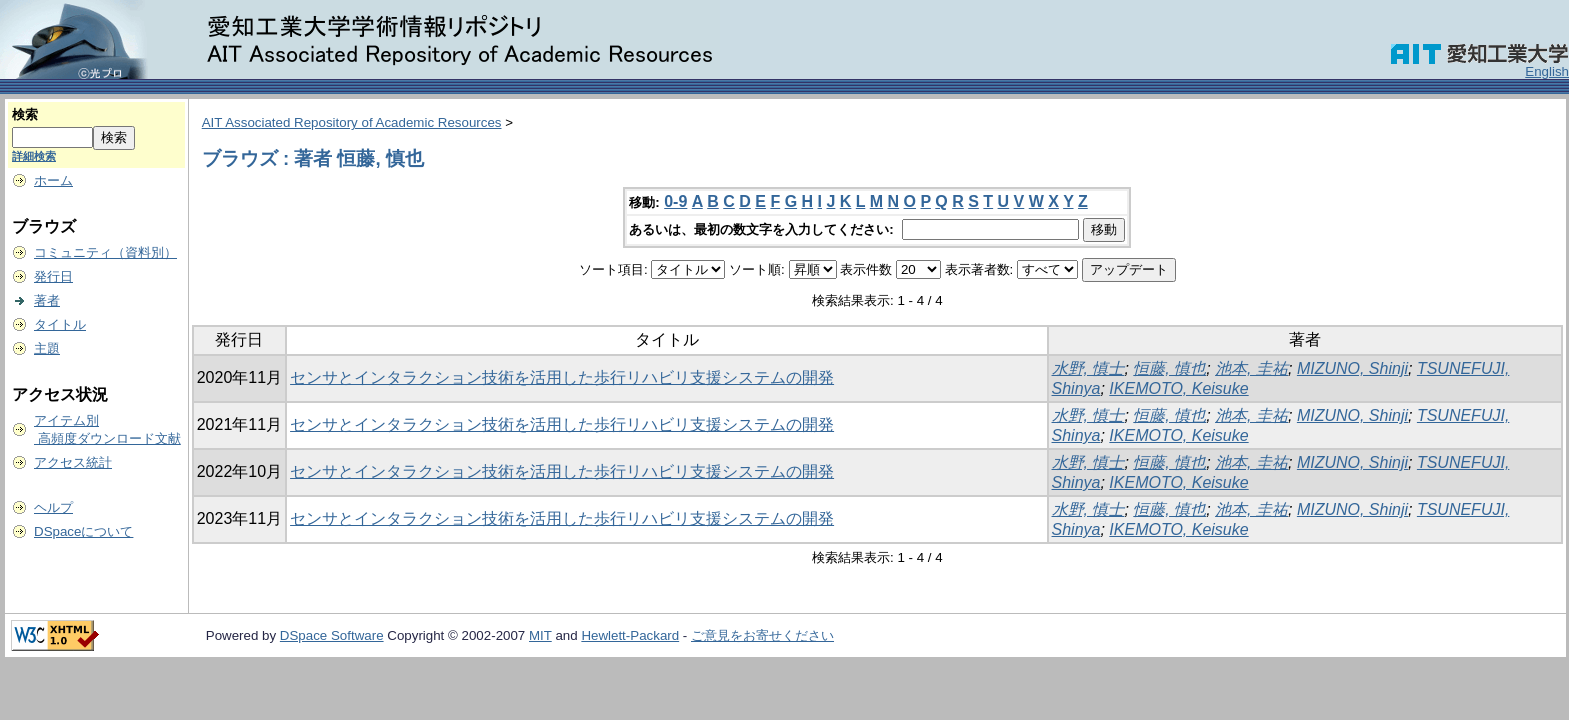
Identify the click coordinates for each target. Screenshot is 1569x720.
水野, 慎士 (1088, 368)
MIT (540, 635)
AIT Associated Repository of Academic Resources (352, 122)
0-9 (675, 201)
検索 (25, 114)
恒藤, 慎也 (1169, 368)
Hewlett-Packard (630, 635)
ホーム (53, 180)
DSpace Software (332, 635)
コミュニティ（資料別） (105, 252)
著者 (47, 300)
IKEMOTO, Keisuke (1178, 388)
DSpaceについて (83, 531)
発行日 (53, 276)
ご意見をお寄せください (762, 635)
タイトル (60, 324)
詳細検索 (34, 156)
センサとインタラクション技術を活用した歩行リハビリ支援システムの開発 (562, 377)
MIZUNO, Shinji (1352, 368)
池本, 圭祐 (1251, 368)
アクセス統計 (73, 462)
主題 (47, 348)
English (1547, 71)
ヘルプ (53, 507)
